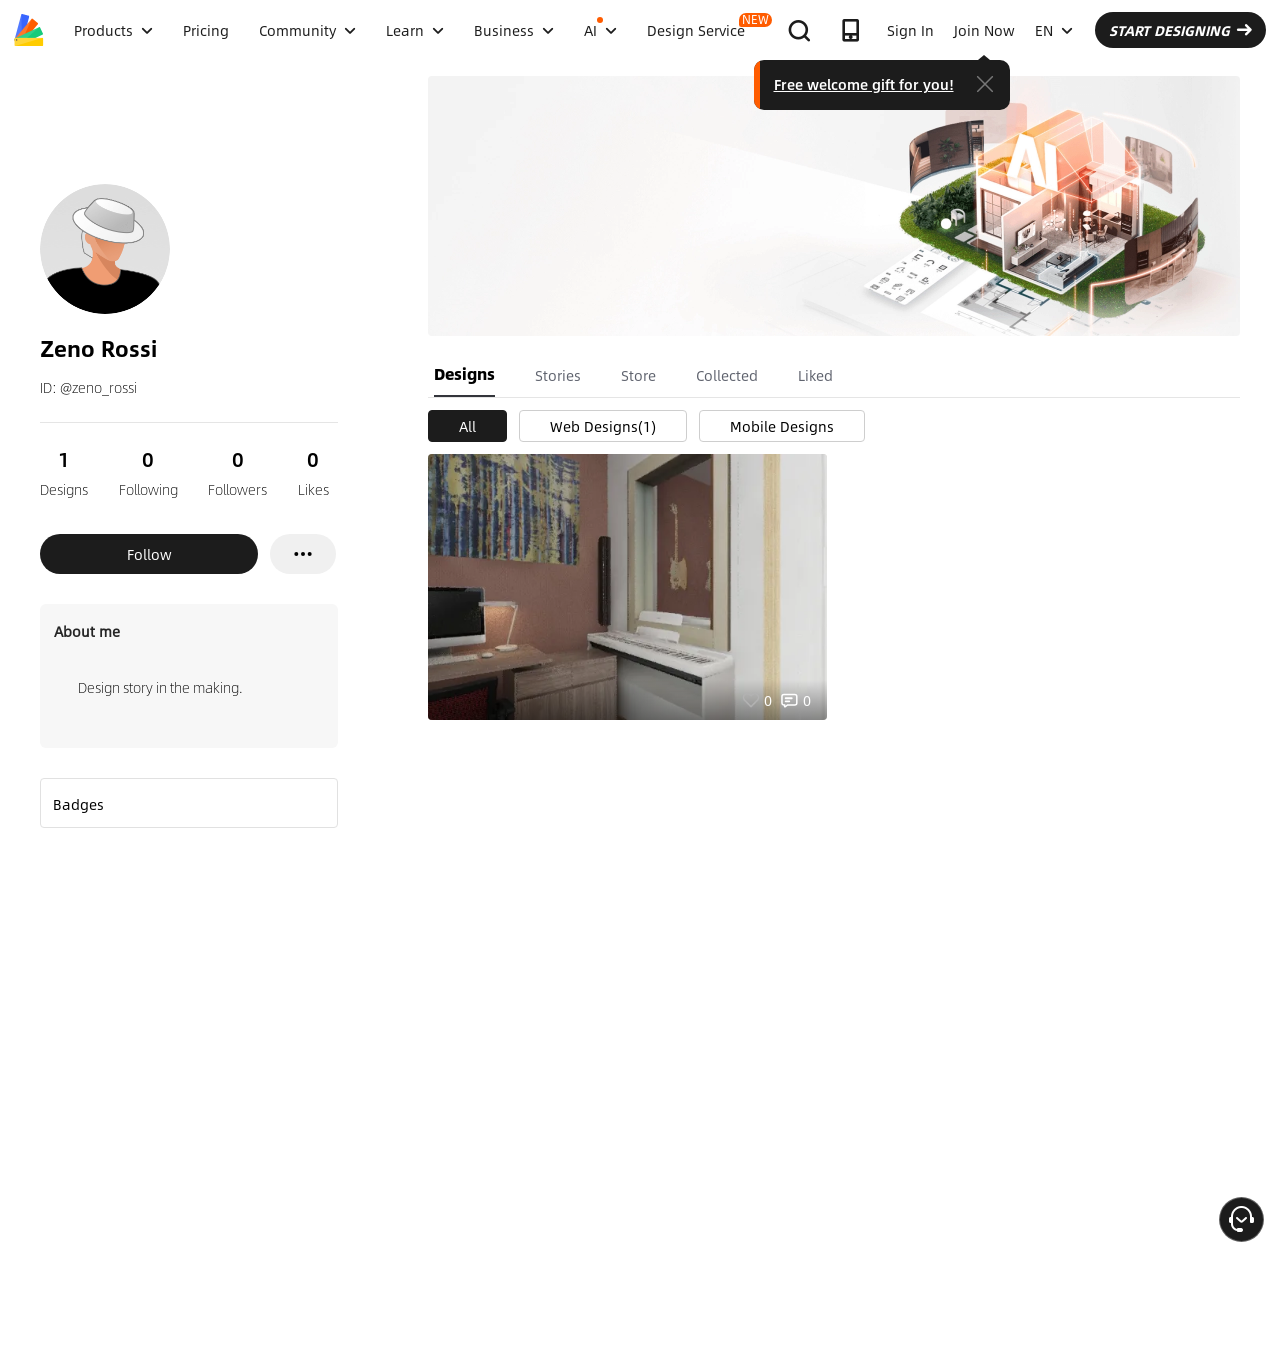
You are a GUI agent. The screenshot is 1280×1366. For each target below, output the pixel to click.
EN (1054, 30)
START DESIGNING (1180, 30)
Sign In (910, 30)
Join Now (984, 30)
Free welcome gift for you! (864, 84)
